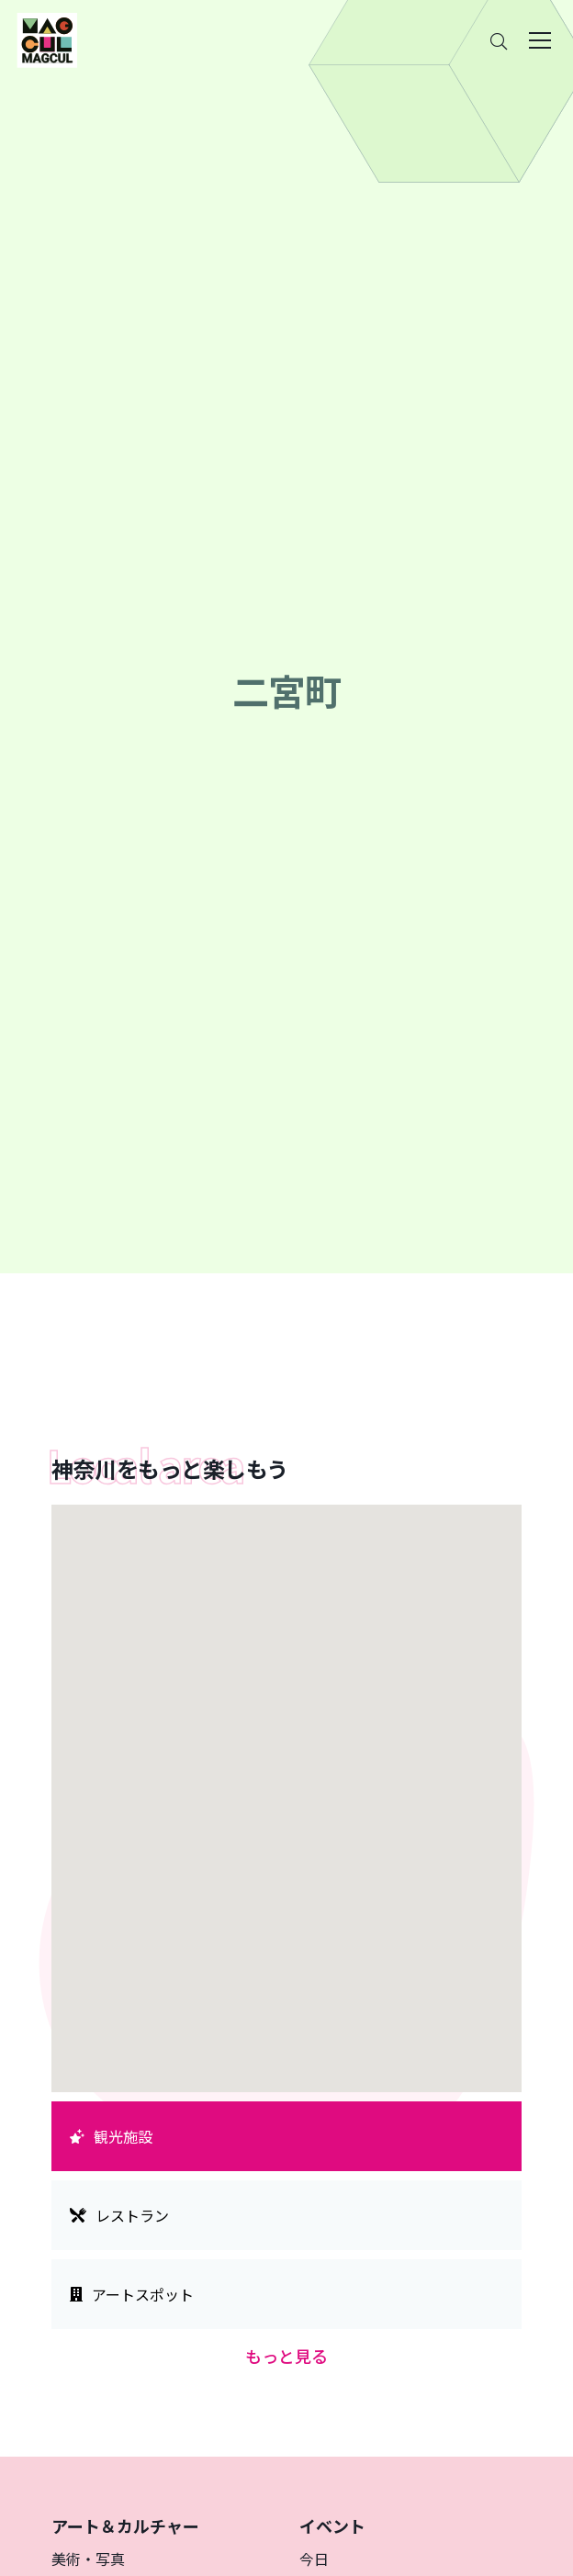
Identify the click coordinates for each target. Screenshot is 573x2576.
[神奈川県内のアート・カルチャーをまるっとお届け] (47, 40)
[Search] (498, 41)
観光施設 (111, 2136)
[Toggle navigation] (540, 40)
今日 (314, 2559)
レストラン (119, 2215)
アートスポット (132, 2294)
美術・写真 (88, 2559)
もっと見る (286, 2356)
